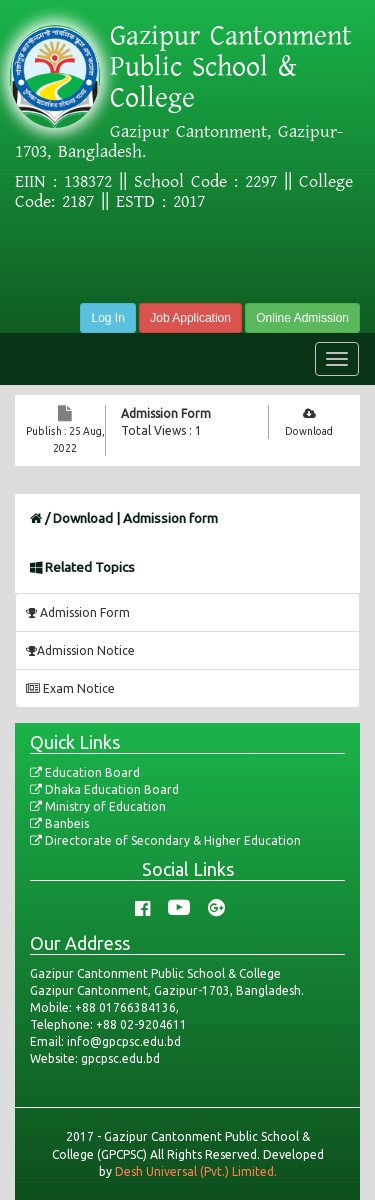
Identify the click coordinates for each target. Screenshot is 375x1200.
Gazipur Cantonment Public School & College (231, 67)
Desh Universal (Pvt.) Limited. (196, 1171)
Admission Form (166, 413)
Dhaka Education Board (104, 789)
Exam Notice (70, 688)
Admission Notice (80, 650)
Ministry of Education (98, 806)
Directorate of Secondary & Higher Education (165, 840)
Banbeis (59, 823)
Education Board (85, 772)
